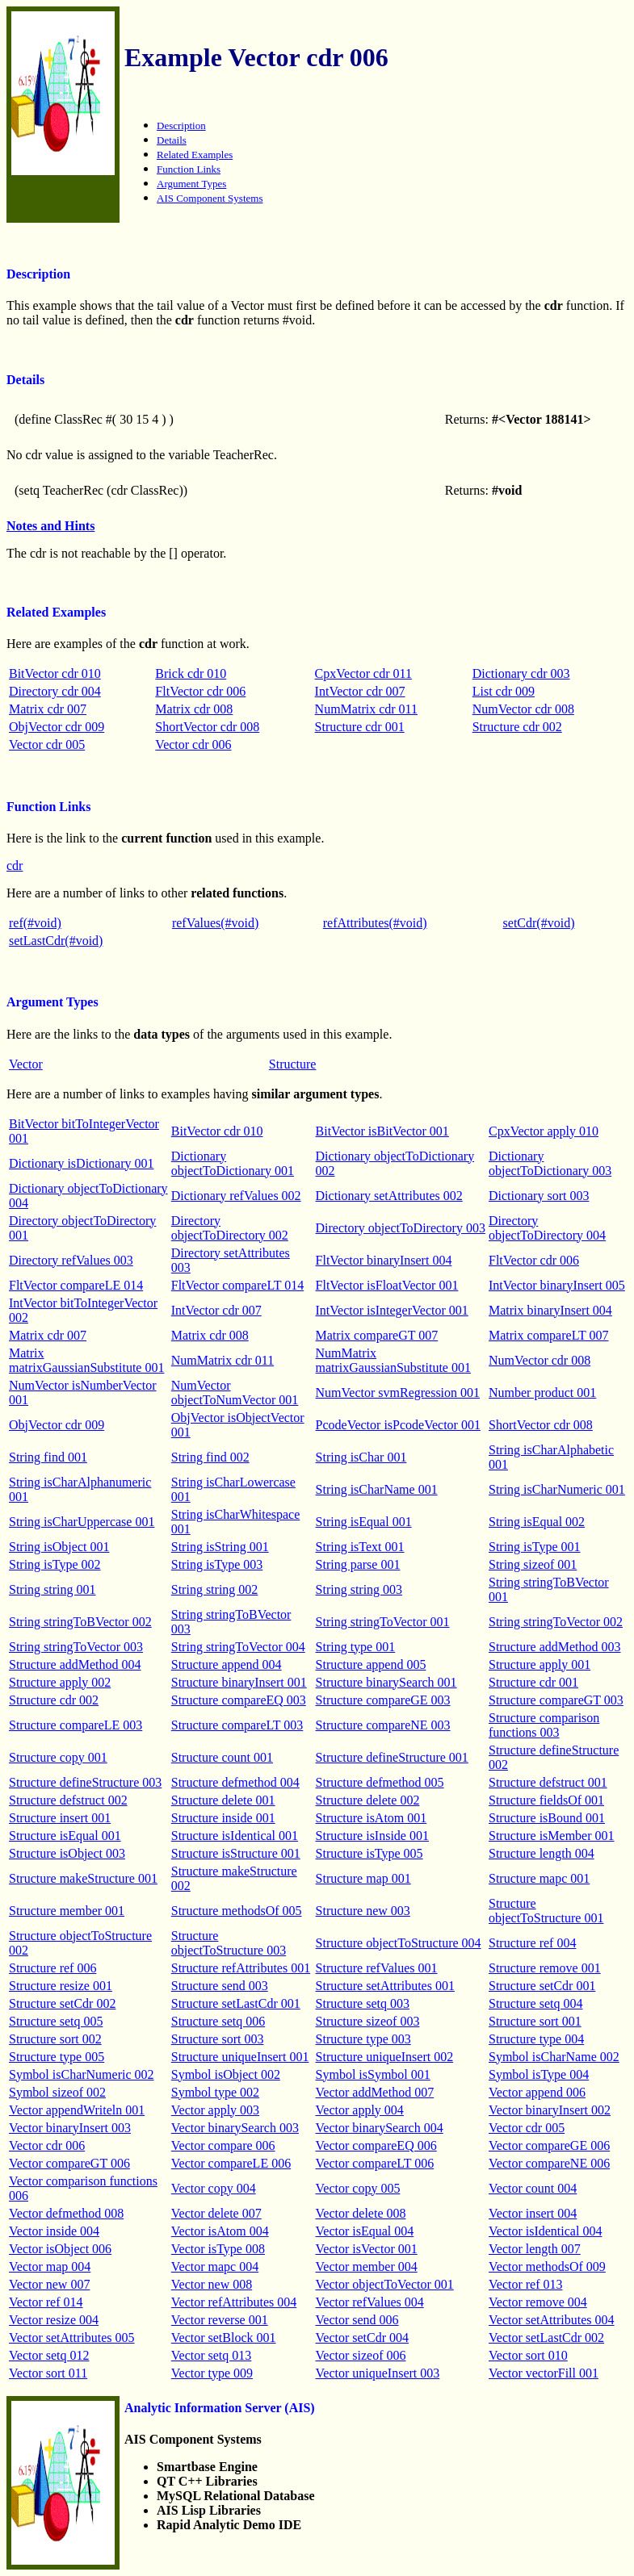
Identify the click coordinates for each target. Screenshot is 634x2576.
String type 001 (356, 1647)
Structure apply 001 (539, 1664)
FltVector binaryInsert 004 (384, 1260)
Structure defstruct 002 (68, 1800)
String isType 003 (217, 1564)
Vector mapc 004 (214, 2266)
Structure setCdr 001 (542, 1986)
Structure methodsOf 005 (236, 1910)
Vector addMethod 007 (375, 2092)
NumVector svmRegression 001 (398, 1392)
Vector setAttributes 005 (72, 2337)
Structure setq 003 (362, 2003)
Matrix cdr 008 (194, 709)
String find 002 (210, 1457)
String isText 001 (360, 1547)
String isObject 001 (59, 1547)
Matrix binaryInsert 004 (550, 1310)
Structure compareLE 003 (75, 1725)
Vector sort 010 (528, 2355)
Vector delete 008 (361, 2213)
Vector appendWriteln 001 (77, 2110)
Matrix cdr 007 (47, 709)
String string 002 (214, 1589)
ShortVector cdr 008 (207, 727)
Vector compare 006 (223, 2145)
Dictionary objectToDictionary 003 (550, 1163)
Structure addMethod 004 (75, 1664)
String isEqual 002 (537, 1521)
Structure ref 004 (532, 1943)
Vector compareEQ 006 (376, 2145)
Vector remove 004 (538, 2302)
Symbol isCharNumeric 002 (81, 2074)
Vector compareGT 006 (69, 2163)
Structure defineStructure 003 (85, 1782)
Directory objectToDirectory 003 (400, 1228)
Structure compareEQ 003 (238, 1700)
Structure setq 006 (218, 2021)
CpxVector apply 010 (543, 1131)
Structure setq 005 (56, 2021)
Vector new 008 (211, 2284)
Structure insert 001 (60, 1818)
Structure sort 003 (217, 2039)
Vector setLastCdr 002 (546, 2337)
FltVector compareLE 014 (76, 1285)
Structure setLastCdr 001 (235, 2003)
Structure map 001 (363, 1878)
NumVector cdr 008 (523, 709)
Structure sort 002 (55, 2039)
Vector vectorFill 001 (543, 2373)
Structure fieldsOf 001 (546, 1800)
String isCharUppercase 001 (81, 1521)
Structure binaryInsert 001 (239, 1682)
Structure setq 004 (535, 2003)
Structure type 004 (536, 2039)
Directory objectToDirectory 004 (547, 1228)
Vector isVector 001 (367, 2249)
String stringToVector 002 (556, 1622)
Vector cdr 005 (47, 744)
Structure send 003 (219, 1986)
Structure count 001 (222, 1757)
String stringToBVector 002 (80, 1622)
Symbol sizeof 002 (57, 2092)
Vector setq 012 (49, 2355)
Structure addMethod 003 (555, 1647)
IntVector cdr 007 (360, 691)
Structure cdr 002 (517, 727)
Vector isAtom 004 (220, 2231)
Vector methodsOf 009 (547, 2266)
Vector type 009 (212, 2373)
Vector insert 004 (533, 2213)
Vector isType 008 (218, 2249)
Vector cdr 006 (193, 744)
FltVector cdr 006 (200, 691)
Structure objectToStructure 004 (398, 1943)
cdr (14, 865)
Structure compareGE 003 (383, 1700)
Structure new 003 (363, 1910)
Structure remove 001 (545, 1968)
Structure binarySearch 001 (386, 1682)
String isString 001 (220, 1547)
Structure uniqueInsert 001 (240, 2057)
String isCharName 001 (377, 1489)
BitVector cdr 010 (55, 673)
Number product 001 (542, 1392)
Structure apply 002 (60, 1682)
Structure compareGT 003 (556, 1700)
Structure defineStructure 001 (392, 1757)
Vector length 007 (535, 2249)
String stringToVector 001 (383, 1622)
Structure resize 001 (60, 1986)
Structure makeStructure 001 (83, 1878)
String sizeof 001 (533, 1564)
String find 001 (48, 1457)
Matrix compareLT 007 (548, 1335)
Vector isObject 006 (60, 2249)
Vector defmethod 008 (66, 2213)
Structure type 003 (363, 2039)
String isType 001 (535, 1547)
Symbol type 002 (215, 2092)
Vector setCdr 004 (362, 2337)
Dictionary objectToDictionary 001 (232, 1163)
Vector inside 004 (54, 2231)
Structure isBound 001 (547, 1818)
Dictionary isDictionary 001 (81, 1163)
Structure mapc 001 (539, 1878)
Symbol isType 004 (539, 2074)
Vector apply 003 (215, 2110)
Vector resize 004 (54, 2320)
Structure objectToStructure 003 (228, 1943)
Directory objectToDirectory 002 (229, 1228)
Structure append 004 (226, 1664)
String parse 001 (358, 1564)
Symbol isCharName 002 (554, 2057)
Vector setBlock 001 (223, 2337)
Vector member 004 (367, 2266)
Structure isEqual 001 (65, 1835)
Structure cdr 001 (360, 727)
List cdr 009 (503, 691)
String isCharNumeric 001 (557, 1489)
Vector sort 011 (48, 2373)
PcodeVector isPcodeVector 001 (398, 1425)
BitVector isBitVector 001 (382, 1131)
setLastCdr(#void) (56, 940)
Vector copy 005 (358, 2188)
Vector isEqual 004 (365, 2231)
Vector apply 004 (360, 2110)
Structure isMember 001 (552, 1835)
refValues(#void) (215, 923)
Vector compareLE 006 (231, 2163)
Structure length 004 (541, 1853)
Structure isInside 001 (372, 1835)
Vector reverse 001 (219, 2320)
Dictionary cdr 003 (521, 673)
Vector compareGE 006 (549, 2145)
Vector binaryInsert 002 (550, 2110)
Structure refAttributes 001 (240, 1968)
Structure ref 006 (52, 1968)
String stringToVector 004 (238, 1647)
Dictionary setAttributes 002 (389, 1195)
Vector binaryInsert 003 (70, 2128)
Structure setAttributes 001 (385, 1986)
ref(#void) (35, 923)
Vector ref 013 (526, 2284)
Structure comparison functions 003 (544, 1725)
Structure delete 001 (223, 1800)
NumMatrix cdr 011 (366, 709)
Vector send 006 (357, 2320)
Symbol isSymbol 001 (373, 2074)
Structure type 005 (56, 2057)
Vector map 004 (49, 2266)
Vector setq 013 (211, 2355)
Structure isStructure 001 (235, 1853)
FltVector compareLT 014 (237, 1285)
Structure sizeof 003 (368, 2021)
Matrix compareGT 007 (377, 1335)
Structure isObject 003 (67, 1853)
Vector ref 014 (46, 2302)
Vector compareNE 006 (549, 2163)
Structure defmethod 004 (235, 1782)
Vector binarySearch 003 (235, 2128)
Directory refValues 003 (71, 1260)
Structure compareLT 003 (237, 1725)
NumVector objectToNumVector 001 (235, 1392)
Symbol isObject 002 (225, 2074)
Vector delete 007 (216, 2213)
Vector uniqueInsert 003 (378, 2373)
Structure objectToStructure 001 (546, 1910)
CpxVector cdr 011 (363, 673)
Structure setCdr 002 (62, 2003)
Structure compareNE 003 (383, 1725)
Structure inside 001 (223, 1818)
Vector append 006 (537, 2092)
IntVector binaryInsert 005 (557, 1285)
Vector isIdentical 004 (545, 2231)
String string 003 (359, 1589)
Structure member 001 (66, 1910)
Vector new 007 (49, 2284)
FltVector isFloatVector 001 (387, 1285)
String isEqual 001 (364, 1521)
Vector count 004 (533, 2188)
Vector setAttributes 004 (552, 2320)
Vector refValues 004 (370, 2302)
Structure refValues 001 (377, 1968)
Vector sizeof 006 (361, 2355)
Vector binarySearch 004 (379, 2128)
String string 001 (52, 1589)
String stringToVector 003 (76, 1647)
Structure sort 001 (535, 2021)
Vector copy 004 (213, 2188)
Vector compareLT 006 (375, 2163)
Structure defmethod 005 (380, 1782)
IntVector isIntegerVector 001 (392, 1310)
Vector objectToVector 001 (385, 2284)
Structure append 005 (371, 1664)
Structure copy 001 (58, 1757)
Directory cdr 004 (55, 691)
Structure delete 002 (368, 1800)
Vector (26, 1064)
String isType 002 (55, 1564)
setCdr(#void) (539, 923)
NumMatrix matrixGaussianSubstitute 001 (393, 1360)
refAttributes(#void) (375, 923)
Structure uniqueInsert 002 (385, 2057)
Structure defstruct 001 (548, 1782)
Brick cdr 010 (190, 673)
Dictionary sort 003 (539, 1195)
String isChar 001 (361, 1457)
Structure (293, 1064)
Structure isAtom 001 (371, 1818)
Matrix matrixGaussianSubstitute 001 (86, 1360)
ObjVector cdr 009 (56, 727)
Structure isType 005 (369, 1853)
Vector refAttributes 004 (234, 2302)
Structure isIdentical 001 (234, 1835)
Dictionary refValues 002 (236, 1195)
